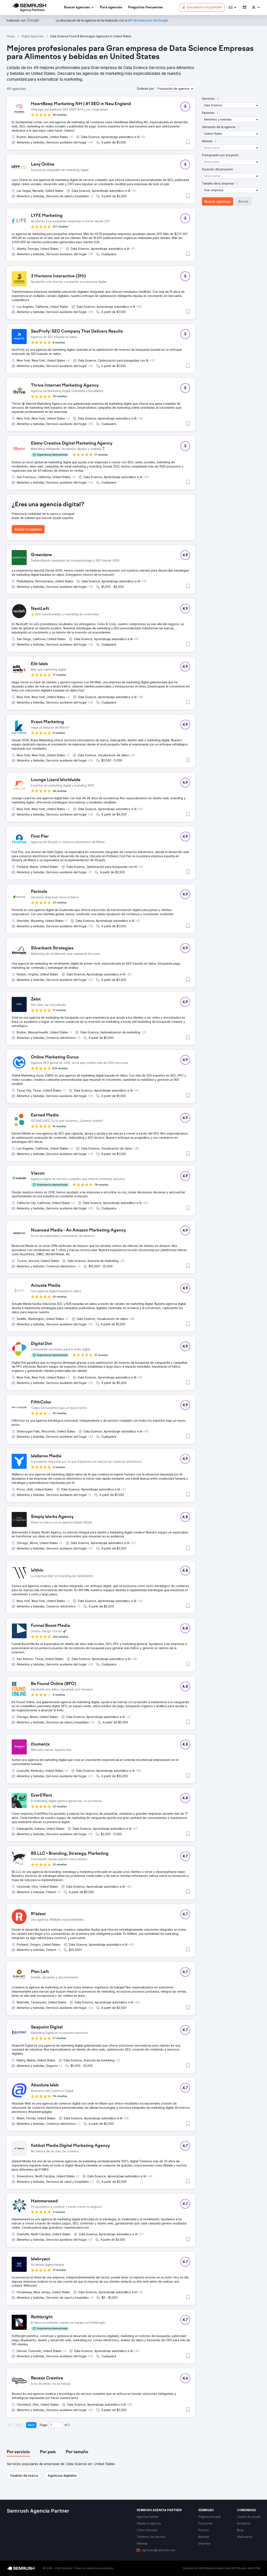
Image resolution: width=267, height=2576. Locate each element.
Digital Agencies (32, 36)
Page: (44, 2425)
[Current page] (56, 2425)
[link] (111, 7)
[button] (233, 7)
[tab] (18, 2452)
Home (11, 36)
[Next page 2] (31, 2425)
